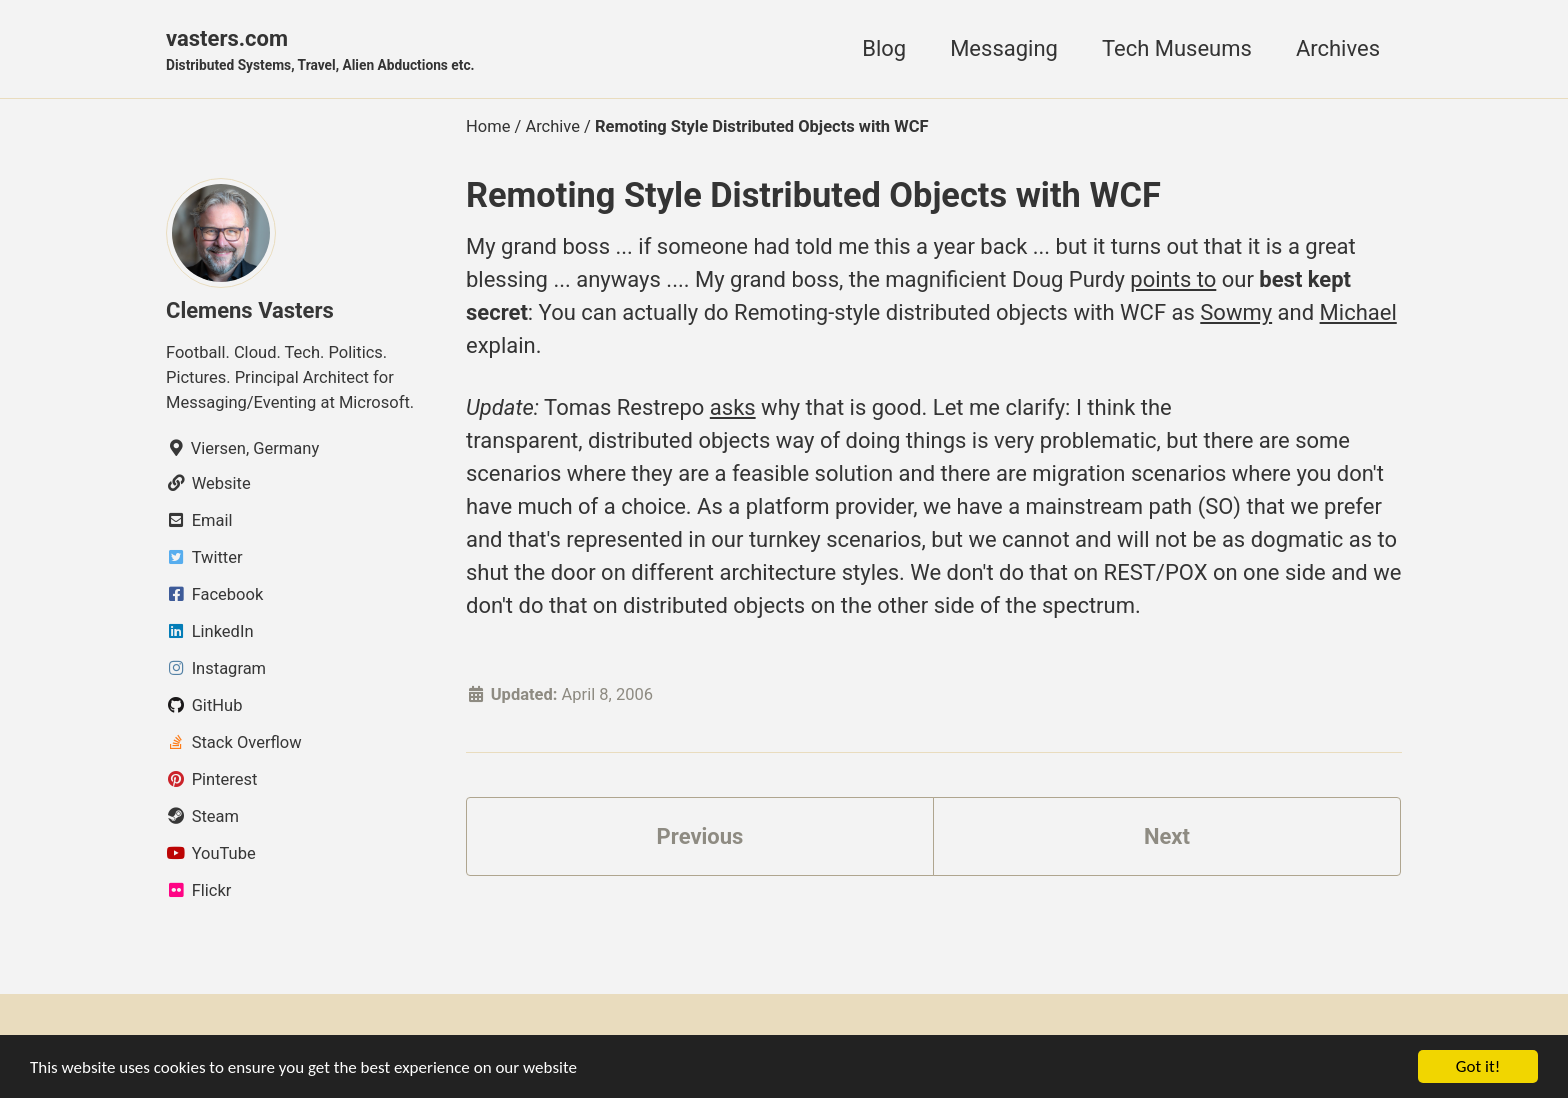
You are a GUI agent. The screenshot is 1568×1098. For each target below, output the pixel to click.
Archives (1338, 48)
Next (1167, 836)
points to (1173, 279)
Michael (1358, 312)
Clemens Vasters (250, 310)
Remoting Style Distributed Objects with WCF (813, 195)
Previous (700, 836)
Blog (884, 48)
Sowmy (1236, 312)
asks (733, 407)
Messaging (1004, 48)
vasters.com (320, 51)
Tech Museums (1177, 48)
